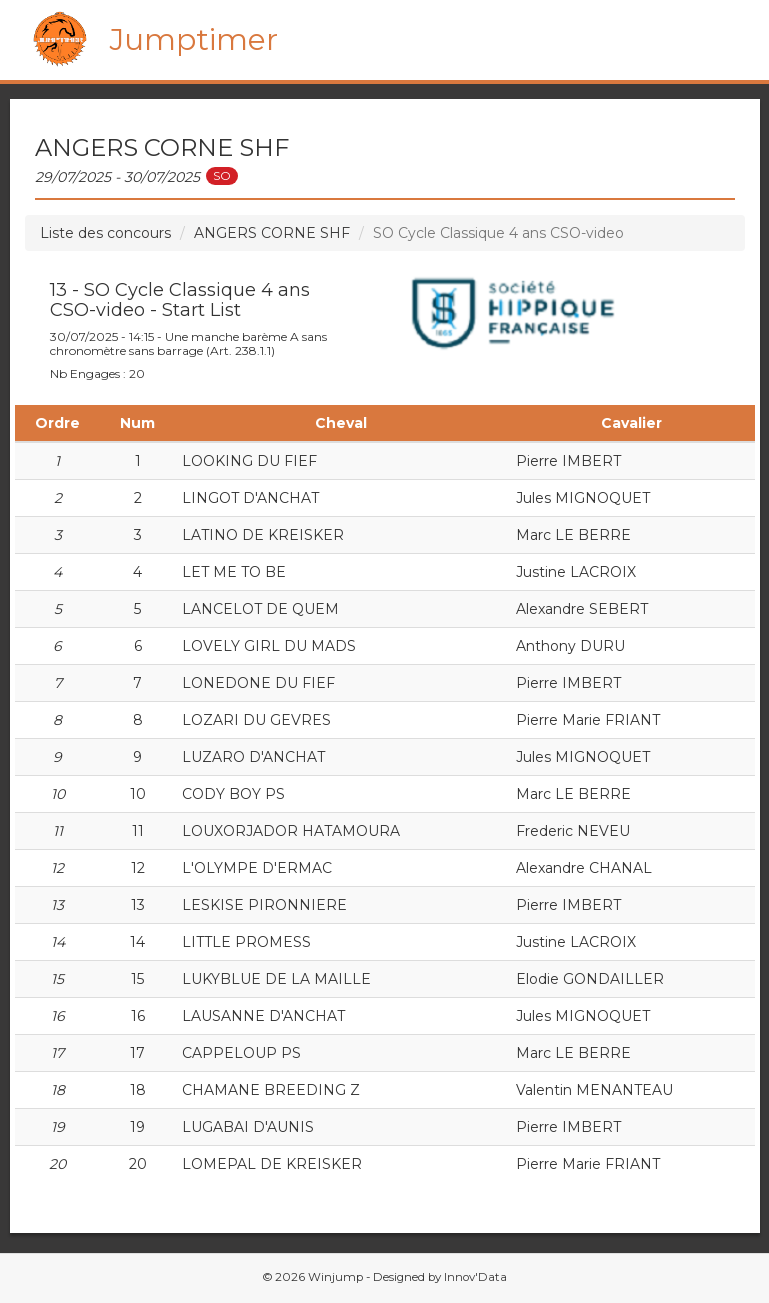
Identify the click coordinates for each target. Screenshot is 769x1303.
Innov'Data (475, 1277)
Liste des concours (105, 233)
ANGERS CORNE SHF (272, 233)
